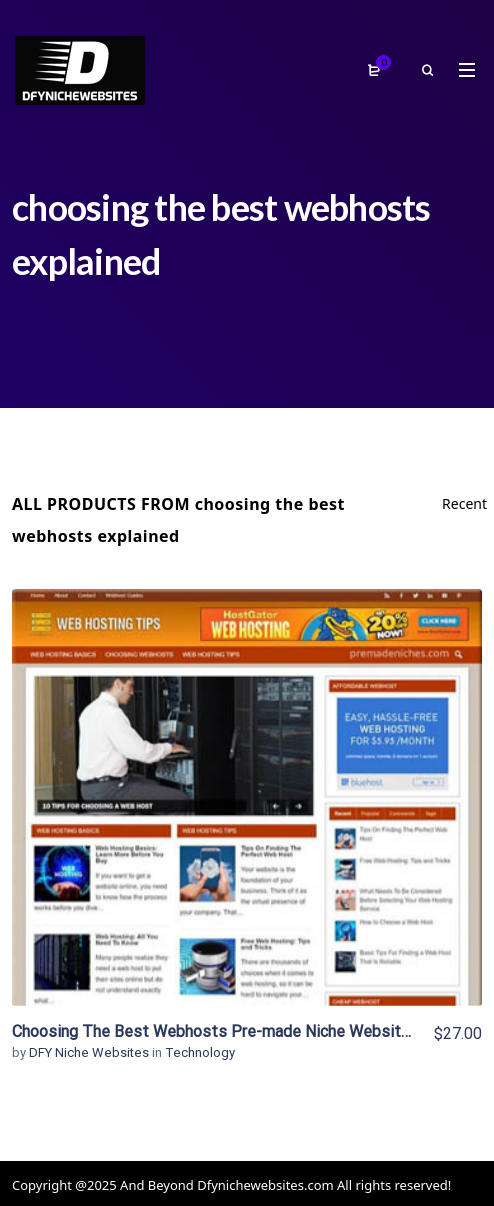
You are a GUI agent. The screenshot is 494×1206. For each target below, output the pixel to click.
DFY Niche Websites (90, 1052)
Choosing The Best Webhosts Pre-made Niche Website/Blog (230, 1031)
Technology (200, 1052)
